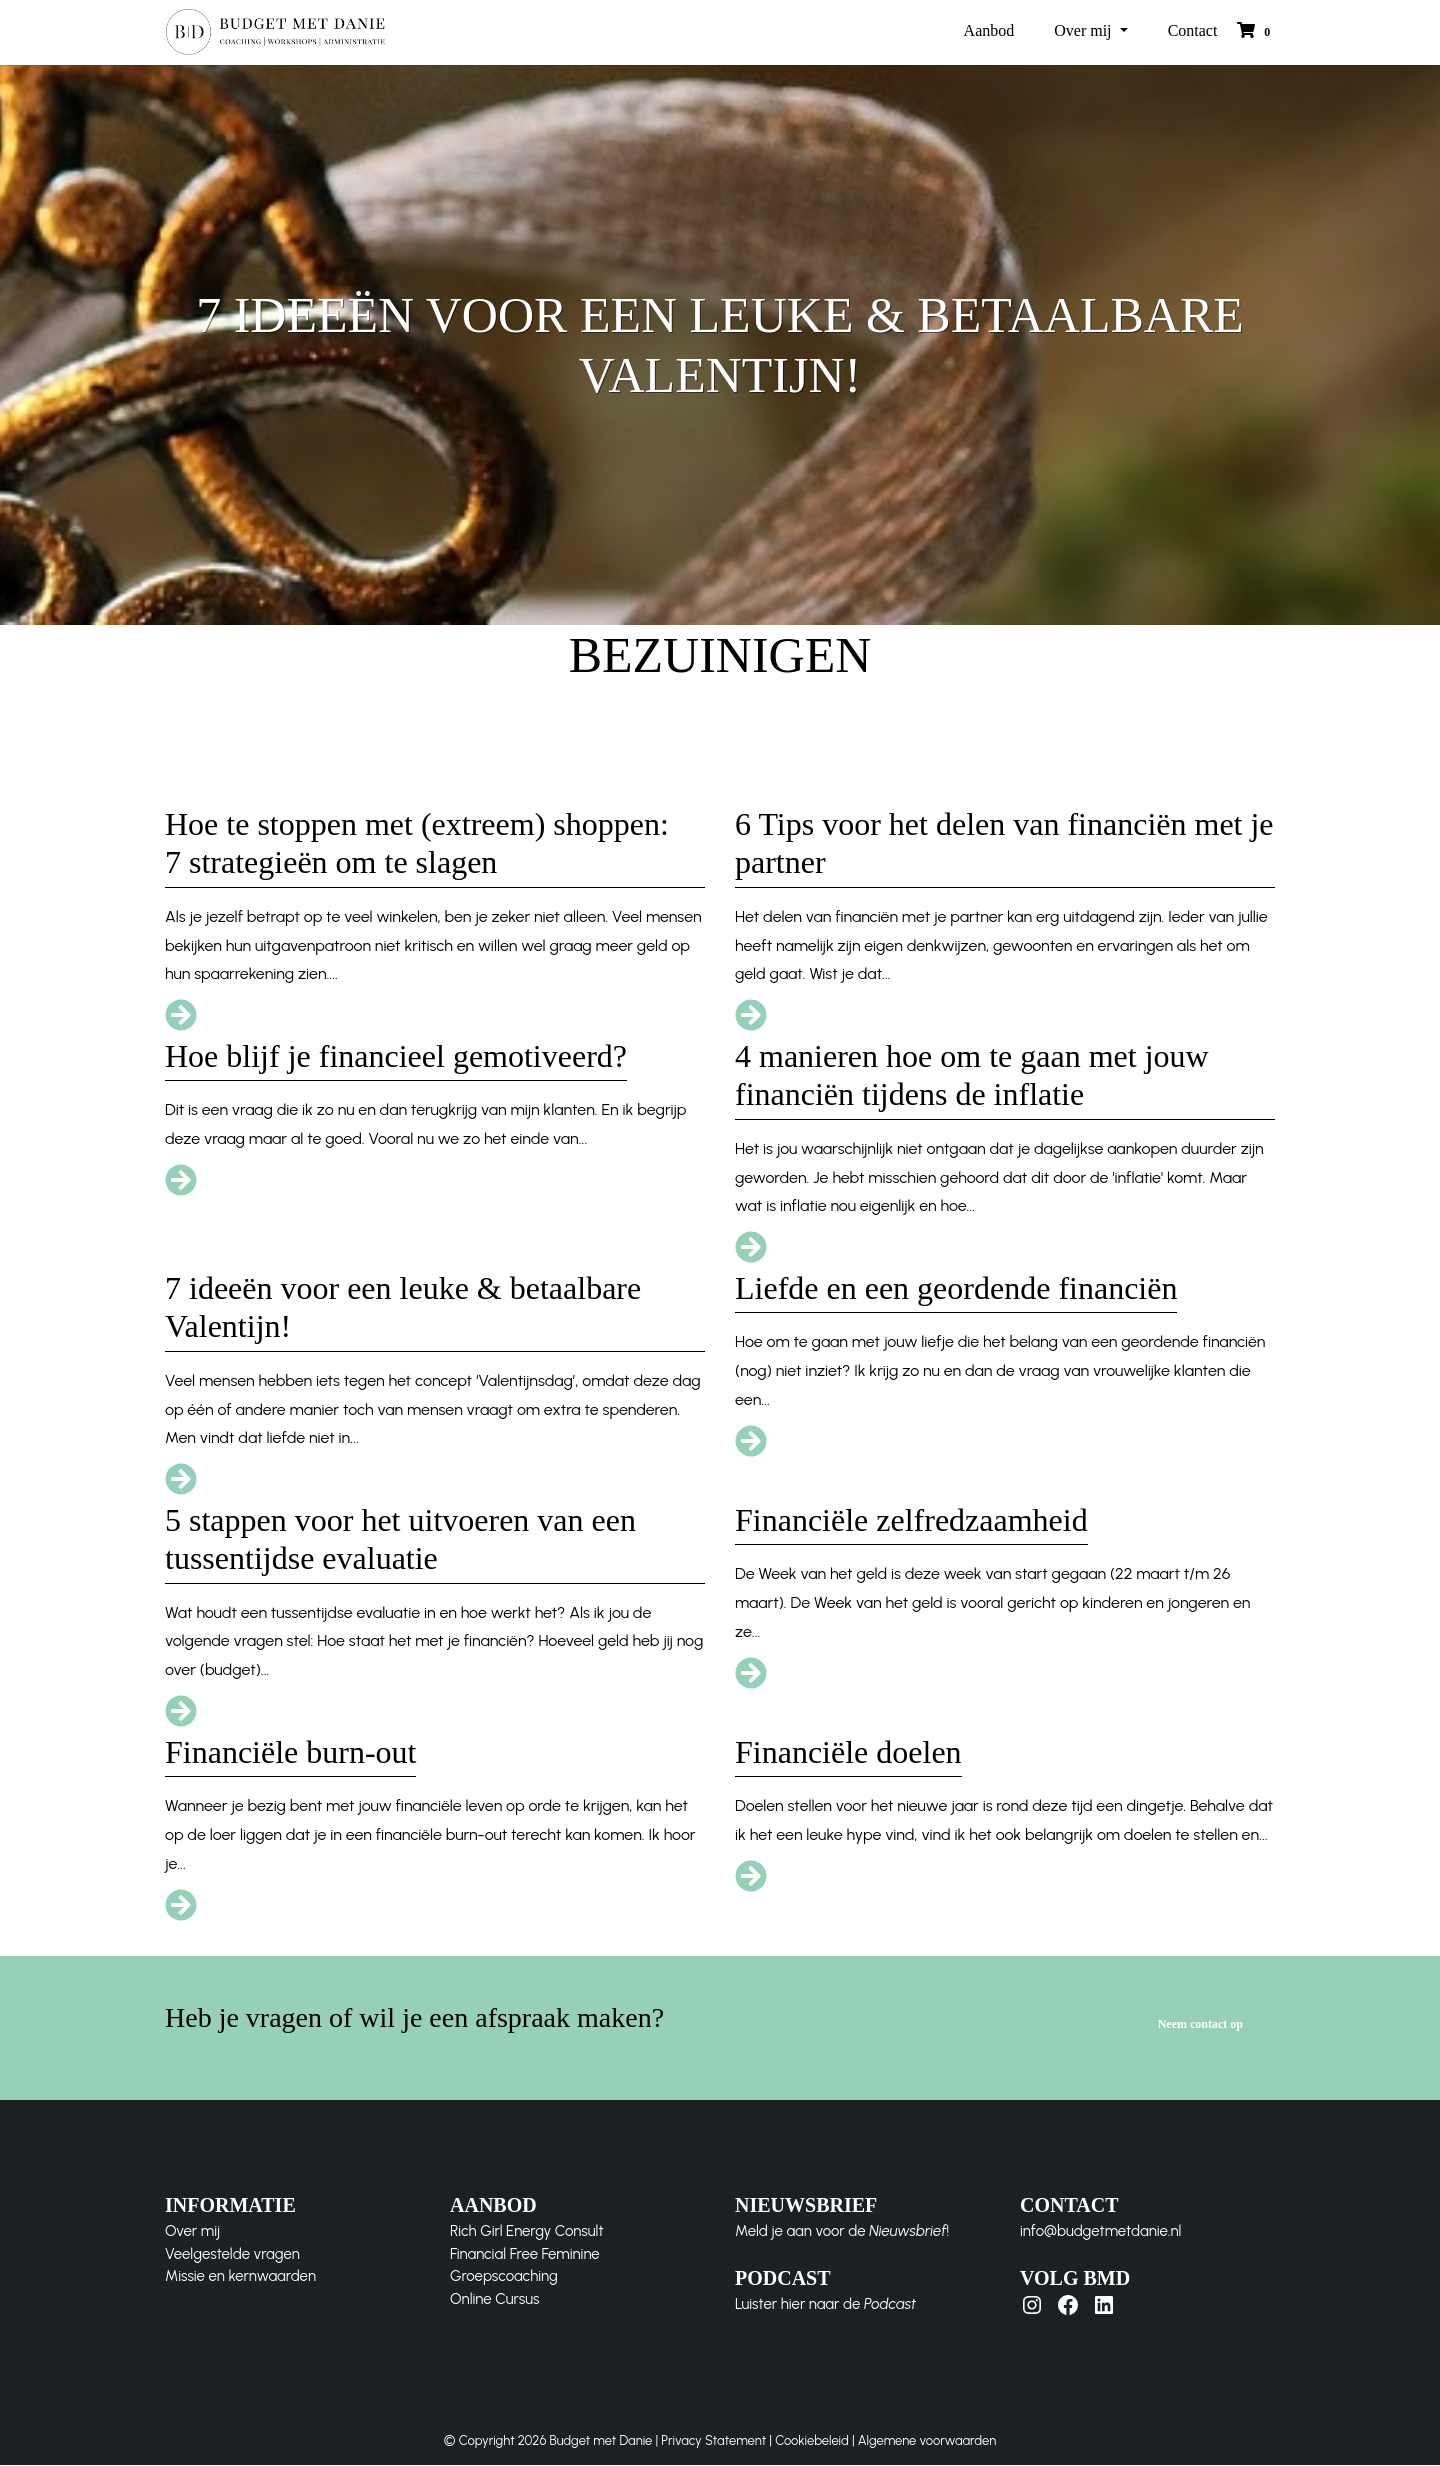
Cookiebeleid (812, 2440)
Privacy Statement (713, 2440)
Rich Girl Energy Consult (527, 2231)
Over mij (1084, 31)
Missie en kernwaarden (240, 2276)
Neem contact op (1200, 2025)
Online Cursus (494, 2299)
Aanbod (989, 31)
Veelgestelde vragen (232, 2254)
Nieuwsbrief (907, 2231)
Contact (1193, 31)
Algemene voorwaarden (927, 2440)
